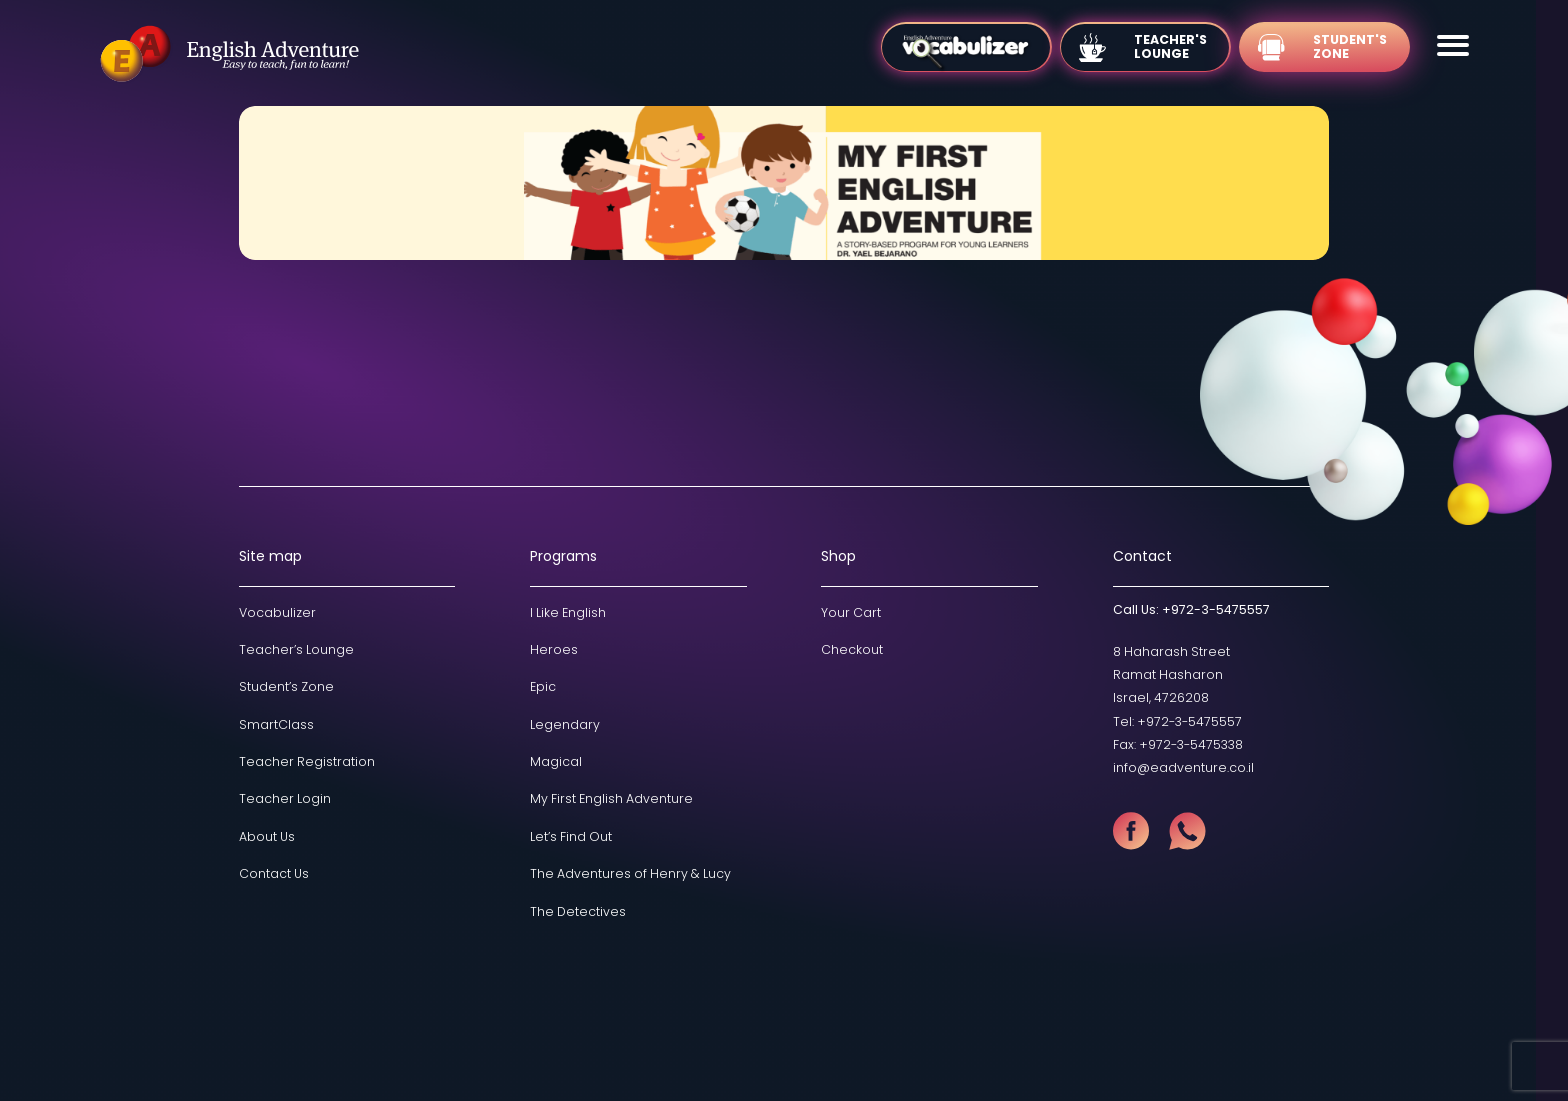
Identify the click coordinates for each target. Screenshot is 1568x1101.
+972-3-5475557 (1216, 609)
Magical (556, 761)
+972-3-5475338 (1191, 744)
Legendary (565, 724)
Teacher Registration (307, 761)
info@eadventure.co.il (1183, 767)
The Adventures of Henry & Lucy (630, 873)
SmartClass (276, 724)
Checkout (852, 649)
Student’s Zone (286, 686)
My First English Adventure (611, 798)
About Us (267, 836)
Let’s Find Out (571, 836)
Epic (543, 686)
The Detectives (578, 911)
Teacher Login (285, 798)
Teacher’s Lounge (296, 649)
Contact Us (274, 873)
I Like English (568, 612)
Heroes (554, 649)
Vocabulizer (277, 612)
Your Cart (851, 612)
